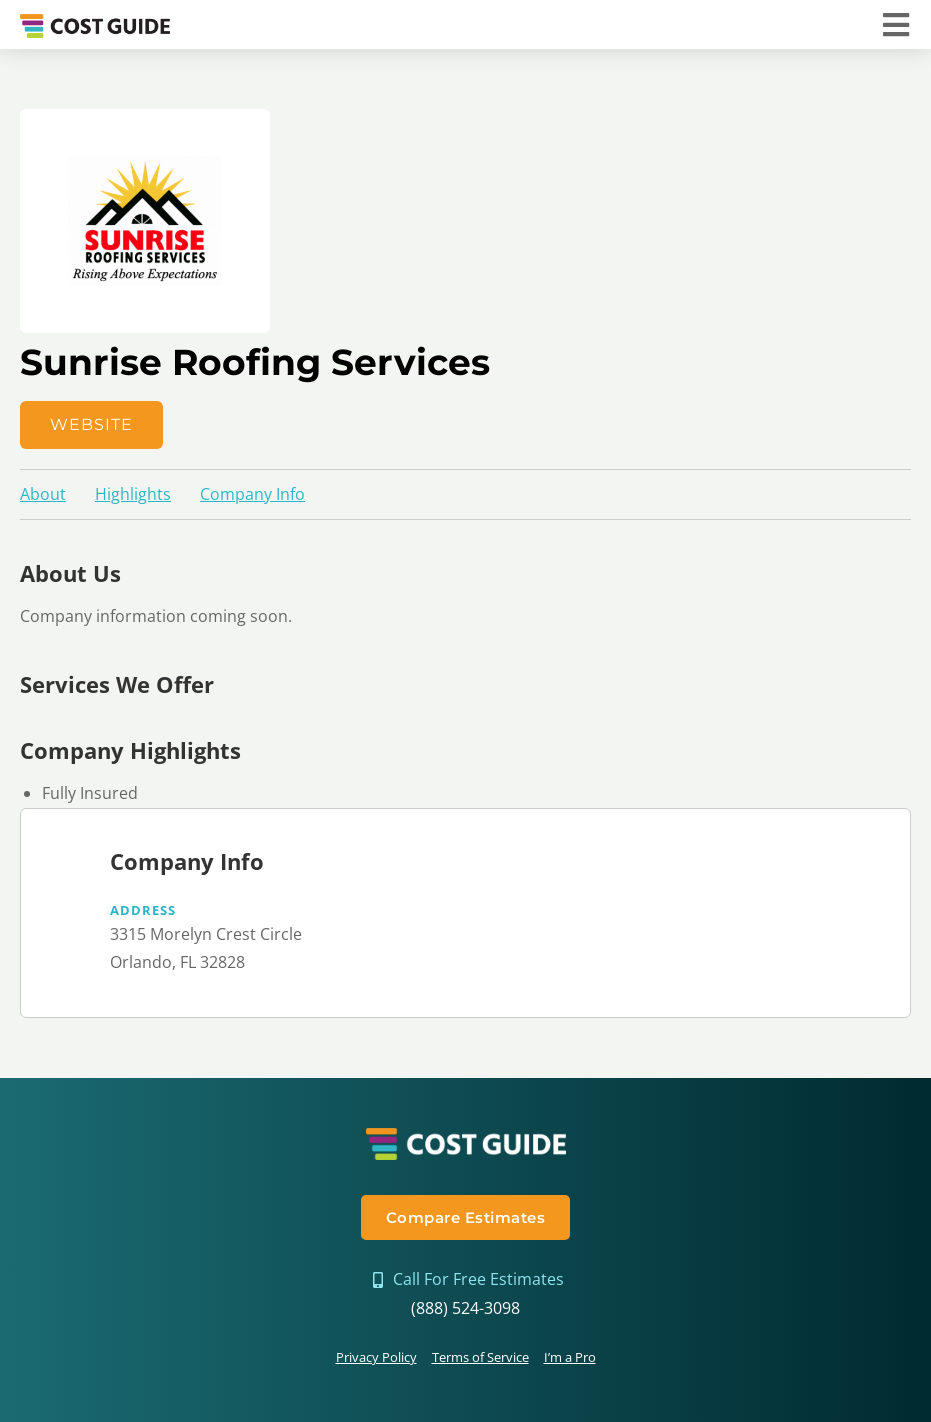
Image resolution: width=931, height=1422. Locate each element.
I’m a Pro (570, 1357)
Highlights (133, 494)
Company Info (252, 494)
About (43, 494)
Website (91, 424)
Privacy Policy (376, 1357)
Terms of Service (480, 1357)
